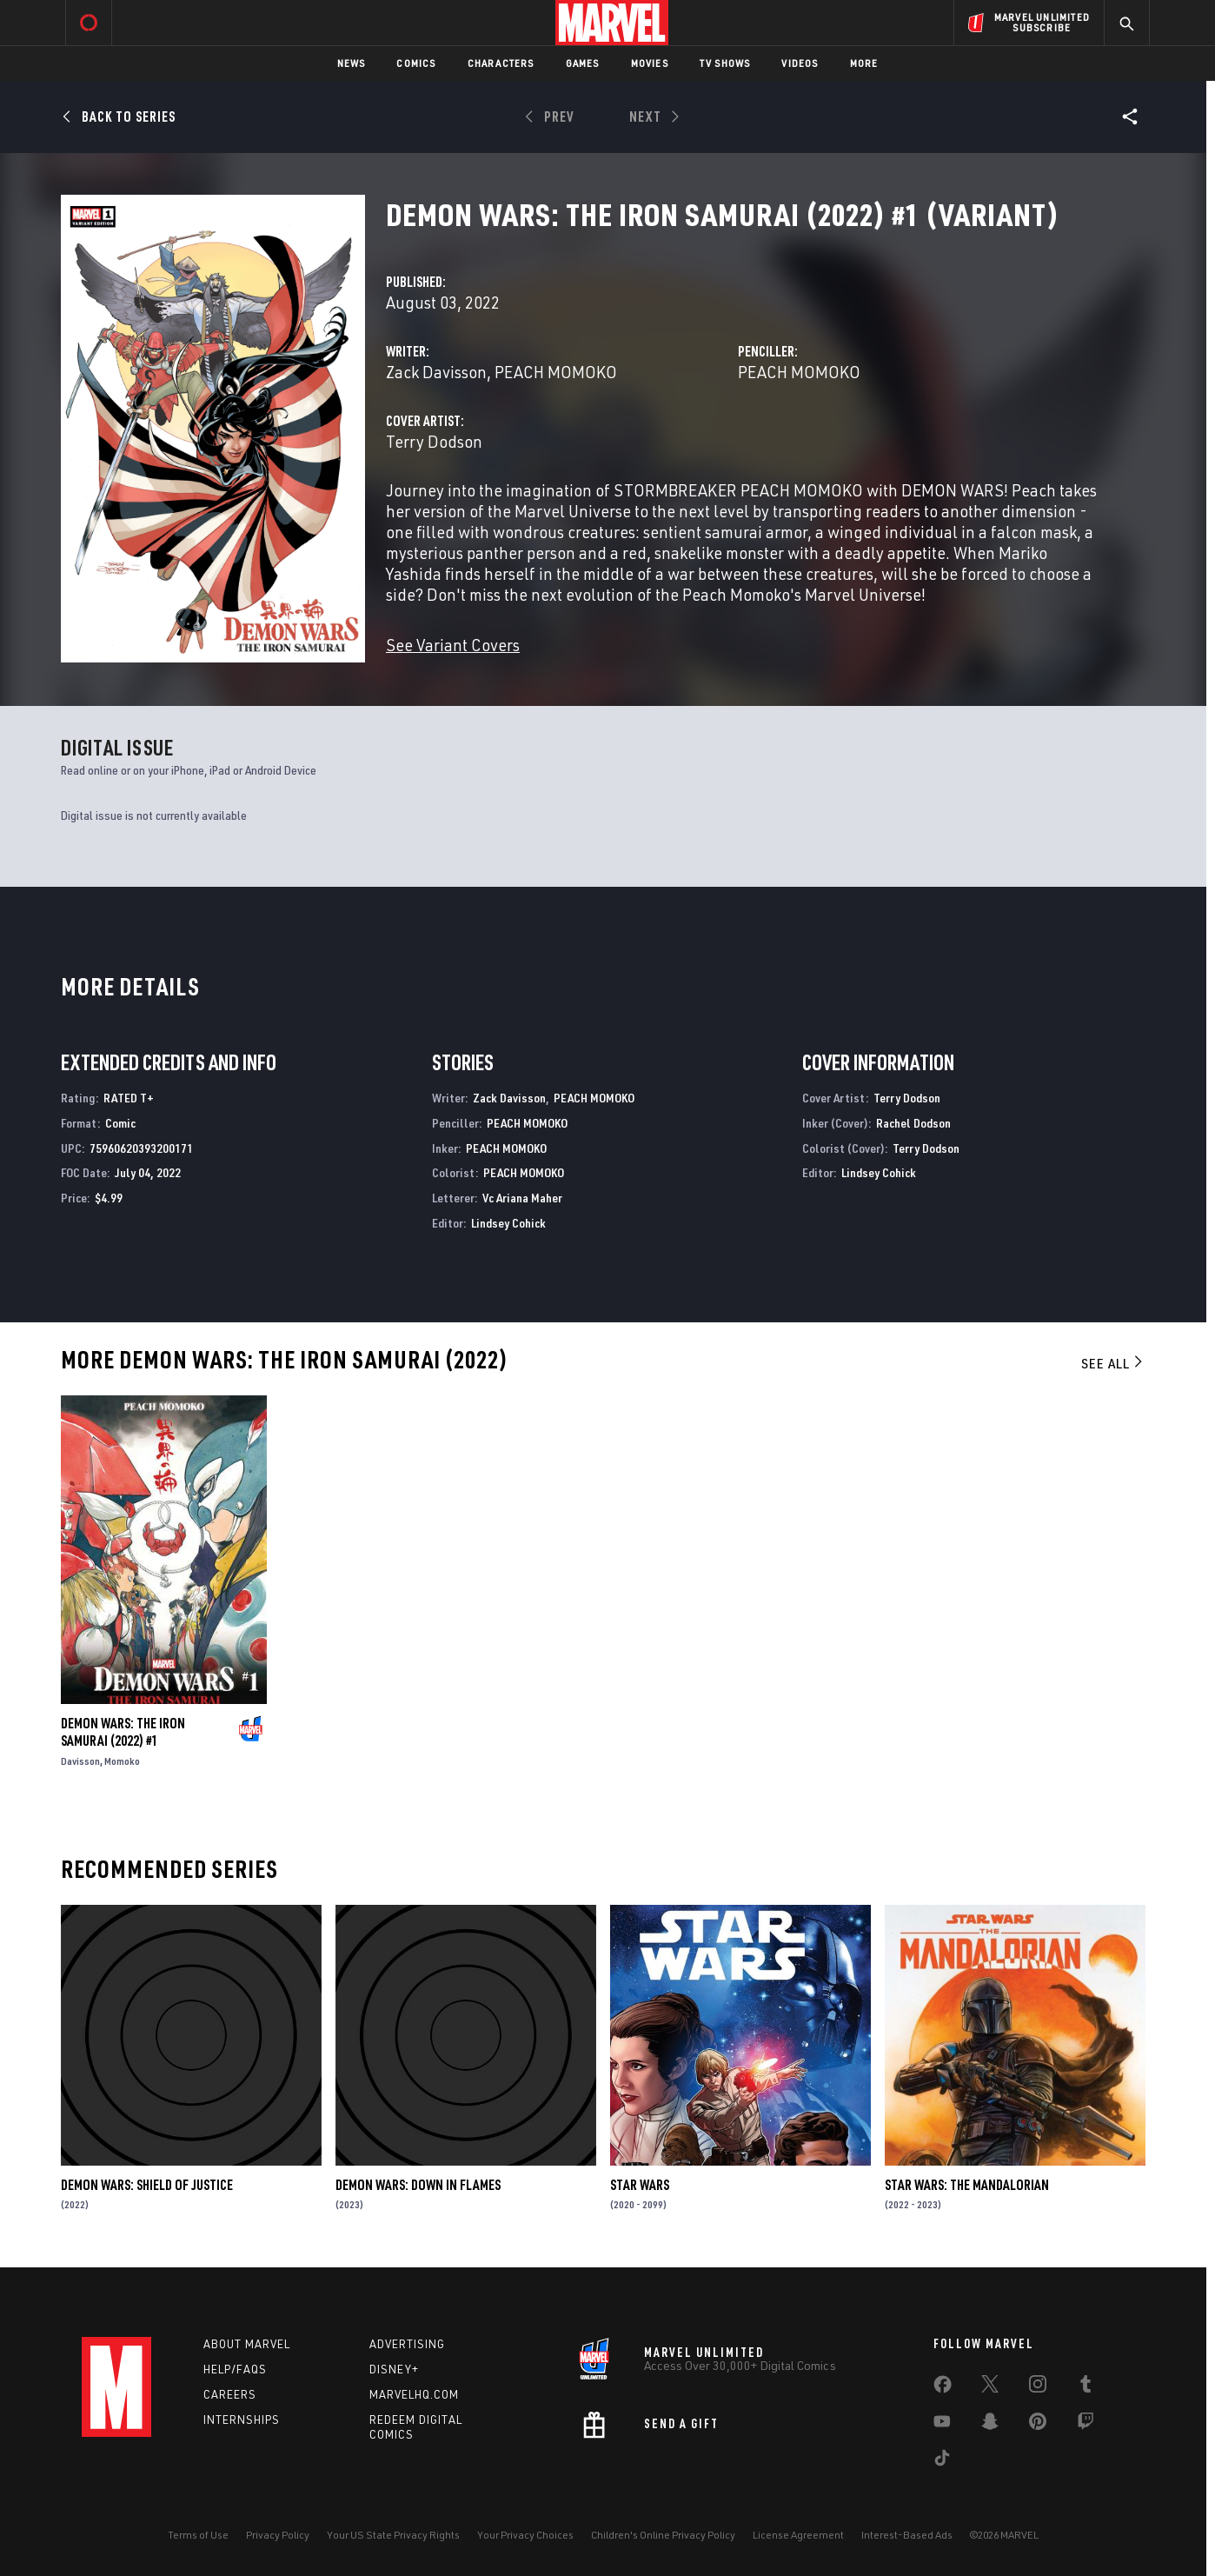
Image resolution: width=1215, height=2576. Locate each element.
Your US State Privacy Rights (393, 2534)
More (864, 63)
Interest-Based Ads (907, 2534)
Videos (799, 63)
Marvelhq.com (414, 2394)
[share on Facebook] (942, 2388)
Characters (501, 63)
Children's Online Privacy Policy (663, 2534)
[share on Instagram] (1037, 2387)
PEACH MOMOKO (556, 372)
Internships (241, 2419)
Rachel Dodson (913, 1122)
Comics (415, 63)
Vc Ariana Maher (522, 1197)
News (351, 63)
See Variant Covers (453, 645)
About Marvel (246, 2344)
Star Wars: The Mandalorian (967, 2184)
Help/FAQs (235, 2369)
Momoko (122, 1760)
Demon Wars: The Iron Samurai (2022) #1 (123, 1731)
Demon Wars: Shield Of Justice (147, 2184)
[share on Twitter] (990, 2387)
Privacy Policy (277, 2534)
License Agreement (798, 2534)
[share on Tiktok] (942, 2461)
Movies (649, 63)
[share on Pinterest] (1037, 2424)
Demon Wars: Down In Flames (418, 2184)
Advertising (407, 2344)
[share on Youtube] (942, 2424)
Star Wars (639, 2184)
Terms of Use (198, 2534)
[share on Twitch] (1085, 2424)
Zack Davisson (436, 372)
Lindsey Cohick (508, 1222)
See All (1113, 1363)
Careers (229, 2394)
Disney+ (394, 2369)
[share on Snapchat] (990, 2424)
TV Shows (725, 63)
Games (583, 63)
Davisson (80, 1760)
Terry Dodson (434, 441)
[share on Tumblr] (1085, 2387)
